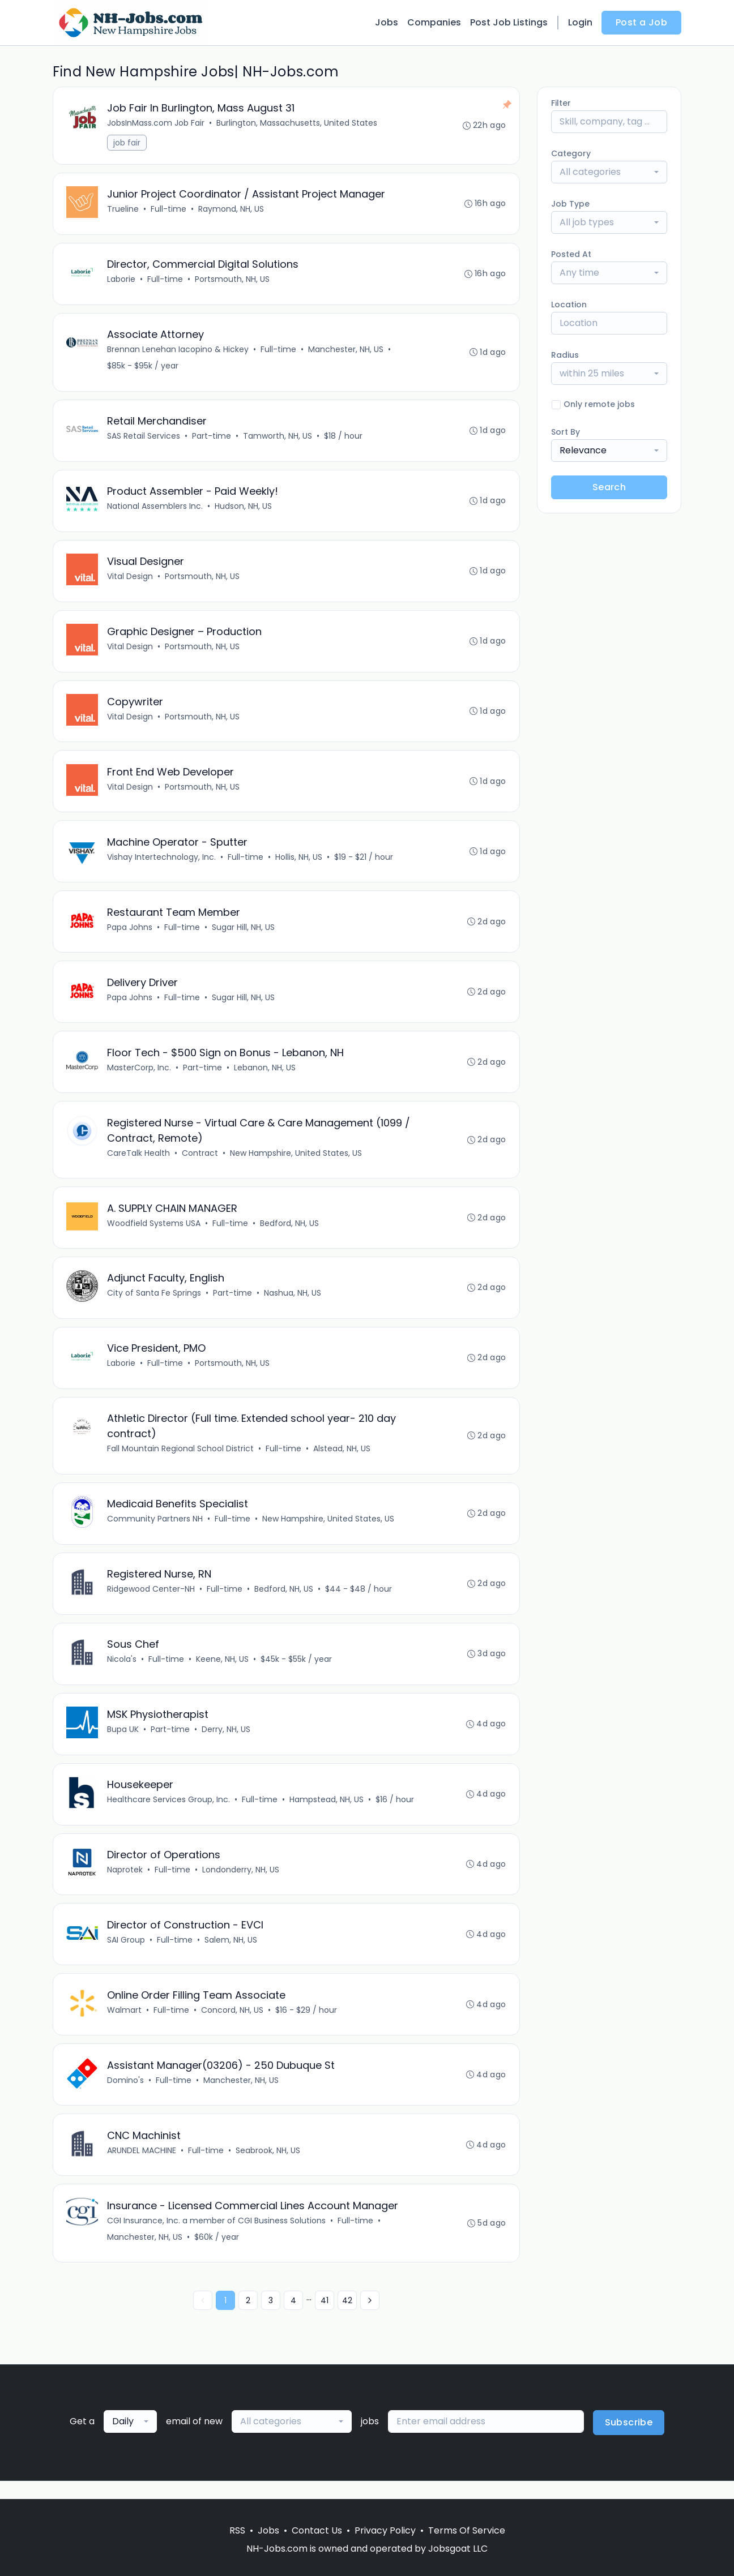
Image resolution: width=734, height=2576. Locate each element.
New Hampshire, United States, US (296, 1161)
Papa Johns (130, 934)
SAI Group (127, 1955)
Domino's (126, 2096)
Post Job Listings (509, 22)
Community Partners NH (155, 1530)
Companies (434, 22)
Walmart (125, 2025)
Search (609, 487)
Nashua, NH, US (293, 1303)
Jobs (386, 22)
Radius (565, 355)
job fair (127, 143)
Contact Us (317, 2530)
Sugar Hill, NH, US (243, 934)
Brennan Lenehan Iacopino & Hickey (178, 351)
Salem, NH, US (231, 1955)
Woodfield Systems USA (154, 1232)
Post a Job (641, 22)
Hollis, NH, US (299, 863)
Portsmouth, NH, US (232, 280)
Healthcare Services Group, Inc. (169, 1813)
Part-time (212, 438)
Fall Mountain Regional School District (181, 1459)
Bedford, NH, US (290, 1232)
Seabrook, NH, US (268, 2167)
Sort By (565, 432)
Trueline (123, 210)
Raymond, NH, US (231, 210)
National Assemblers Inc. (155, 509)
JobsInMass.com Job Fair (156, 123)
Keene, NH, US (223, 1672)
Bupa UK (123, 1742)
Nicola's (122, 1672)
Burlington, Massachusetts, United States (297, 123)
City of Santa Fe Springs (155, 1303)
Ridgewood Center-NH (151, 1601)
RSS (237, 2530)
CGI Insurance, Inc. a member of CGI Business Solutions (217, 2238)
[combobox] (609, 172)
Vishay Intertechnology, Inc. (162, 863)
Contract (200, 1161)
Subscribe (629, 2440)
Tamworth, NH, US (278, 438)
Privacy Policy (385, 2530)
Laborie (122, 280)
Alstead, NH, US (342, 1459)
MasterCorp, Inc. (140, 1075)
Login (580, 22)
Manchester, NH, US (346, 351)
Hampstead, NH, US (327, 1813)
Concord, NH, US (233, 2025)
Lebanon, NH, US (265, 1075)
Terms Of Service (466, 2530)
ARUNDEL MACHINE (142, 2167)
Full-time (169, 210)
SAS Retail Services (144, 438)
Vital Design (130, 580)
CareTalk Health (139, 1161)
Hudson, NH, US (243, 509)
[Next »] (369, 2318)
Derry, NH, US (226, 1742)
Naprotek (125, 1884)
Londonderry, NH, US (241, 1884)
